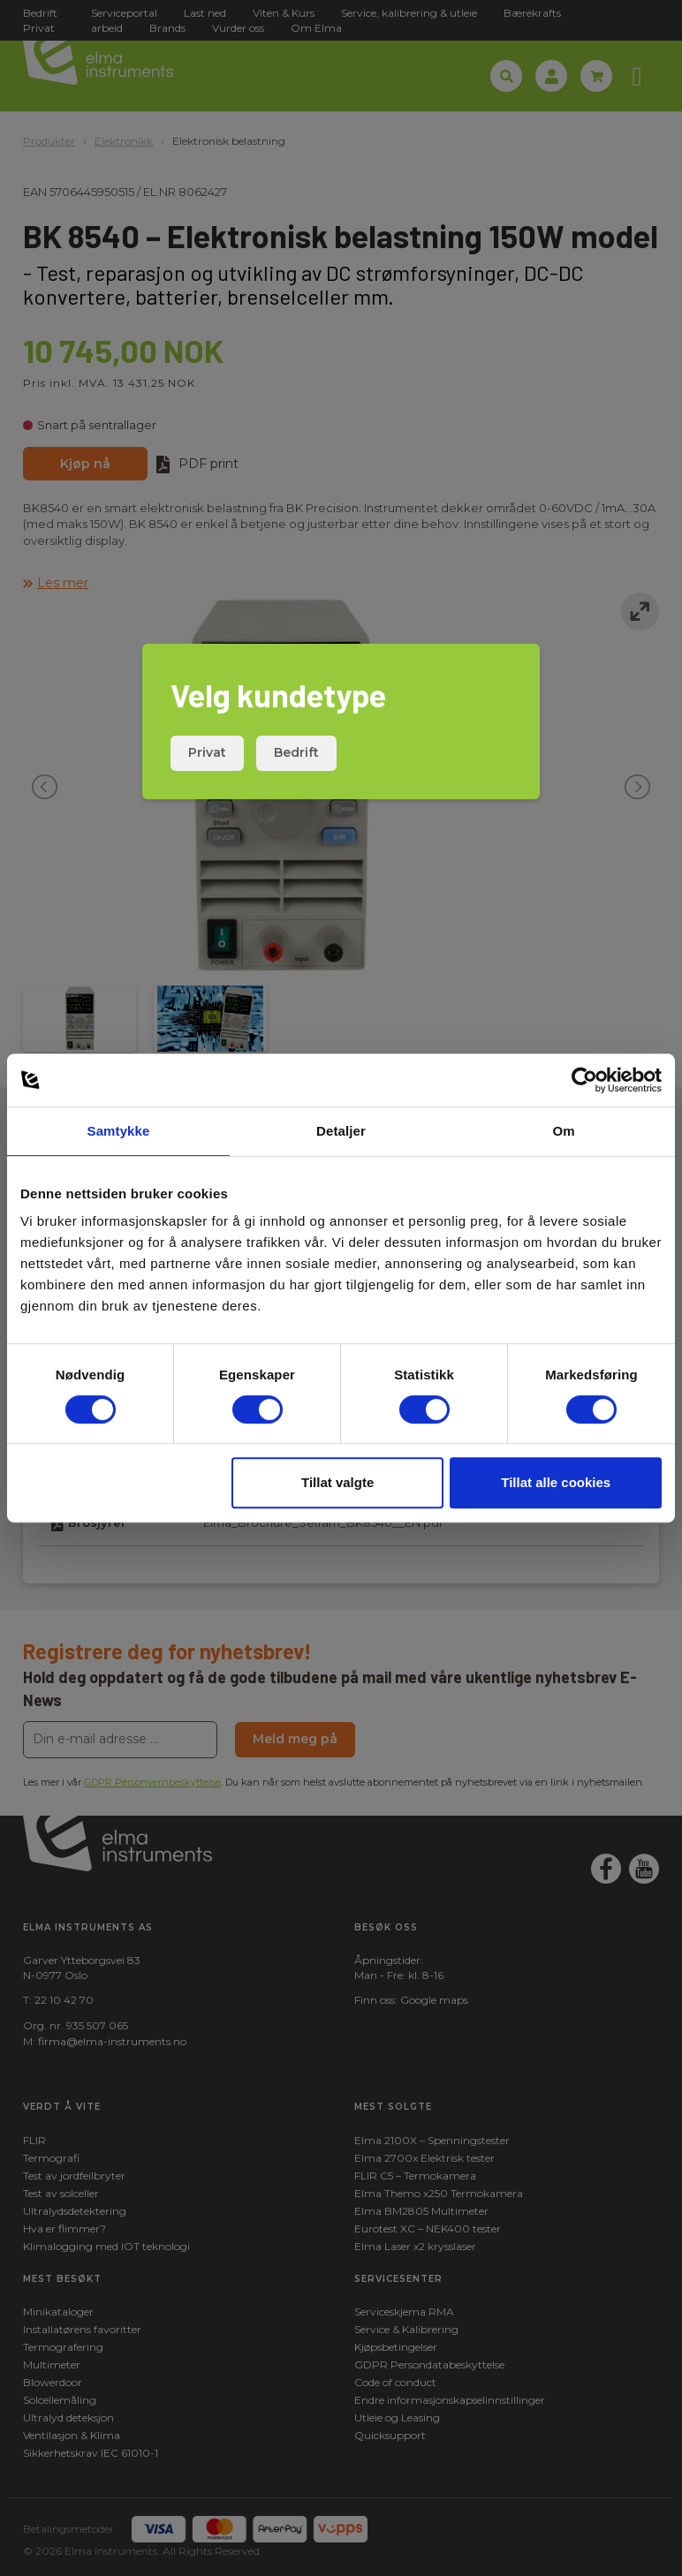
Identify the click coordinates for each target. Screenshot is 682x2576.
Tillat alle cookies (555, 1482)
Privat (207, 752)
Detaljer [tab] (341, 1130)
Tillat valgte (337, 1482)
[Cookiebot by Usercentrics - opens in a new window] (584, 1080)
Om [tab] (563, 1130)
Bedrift (296, 752)
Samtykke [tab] (118, 1130)
